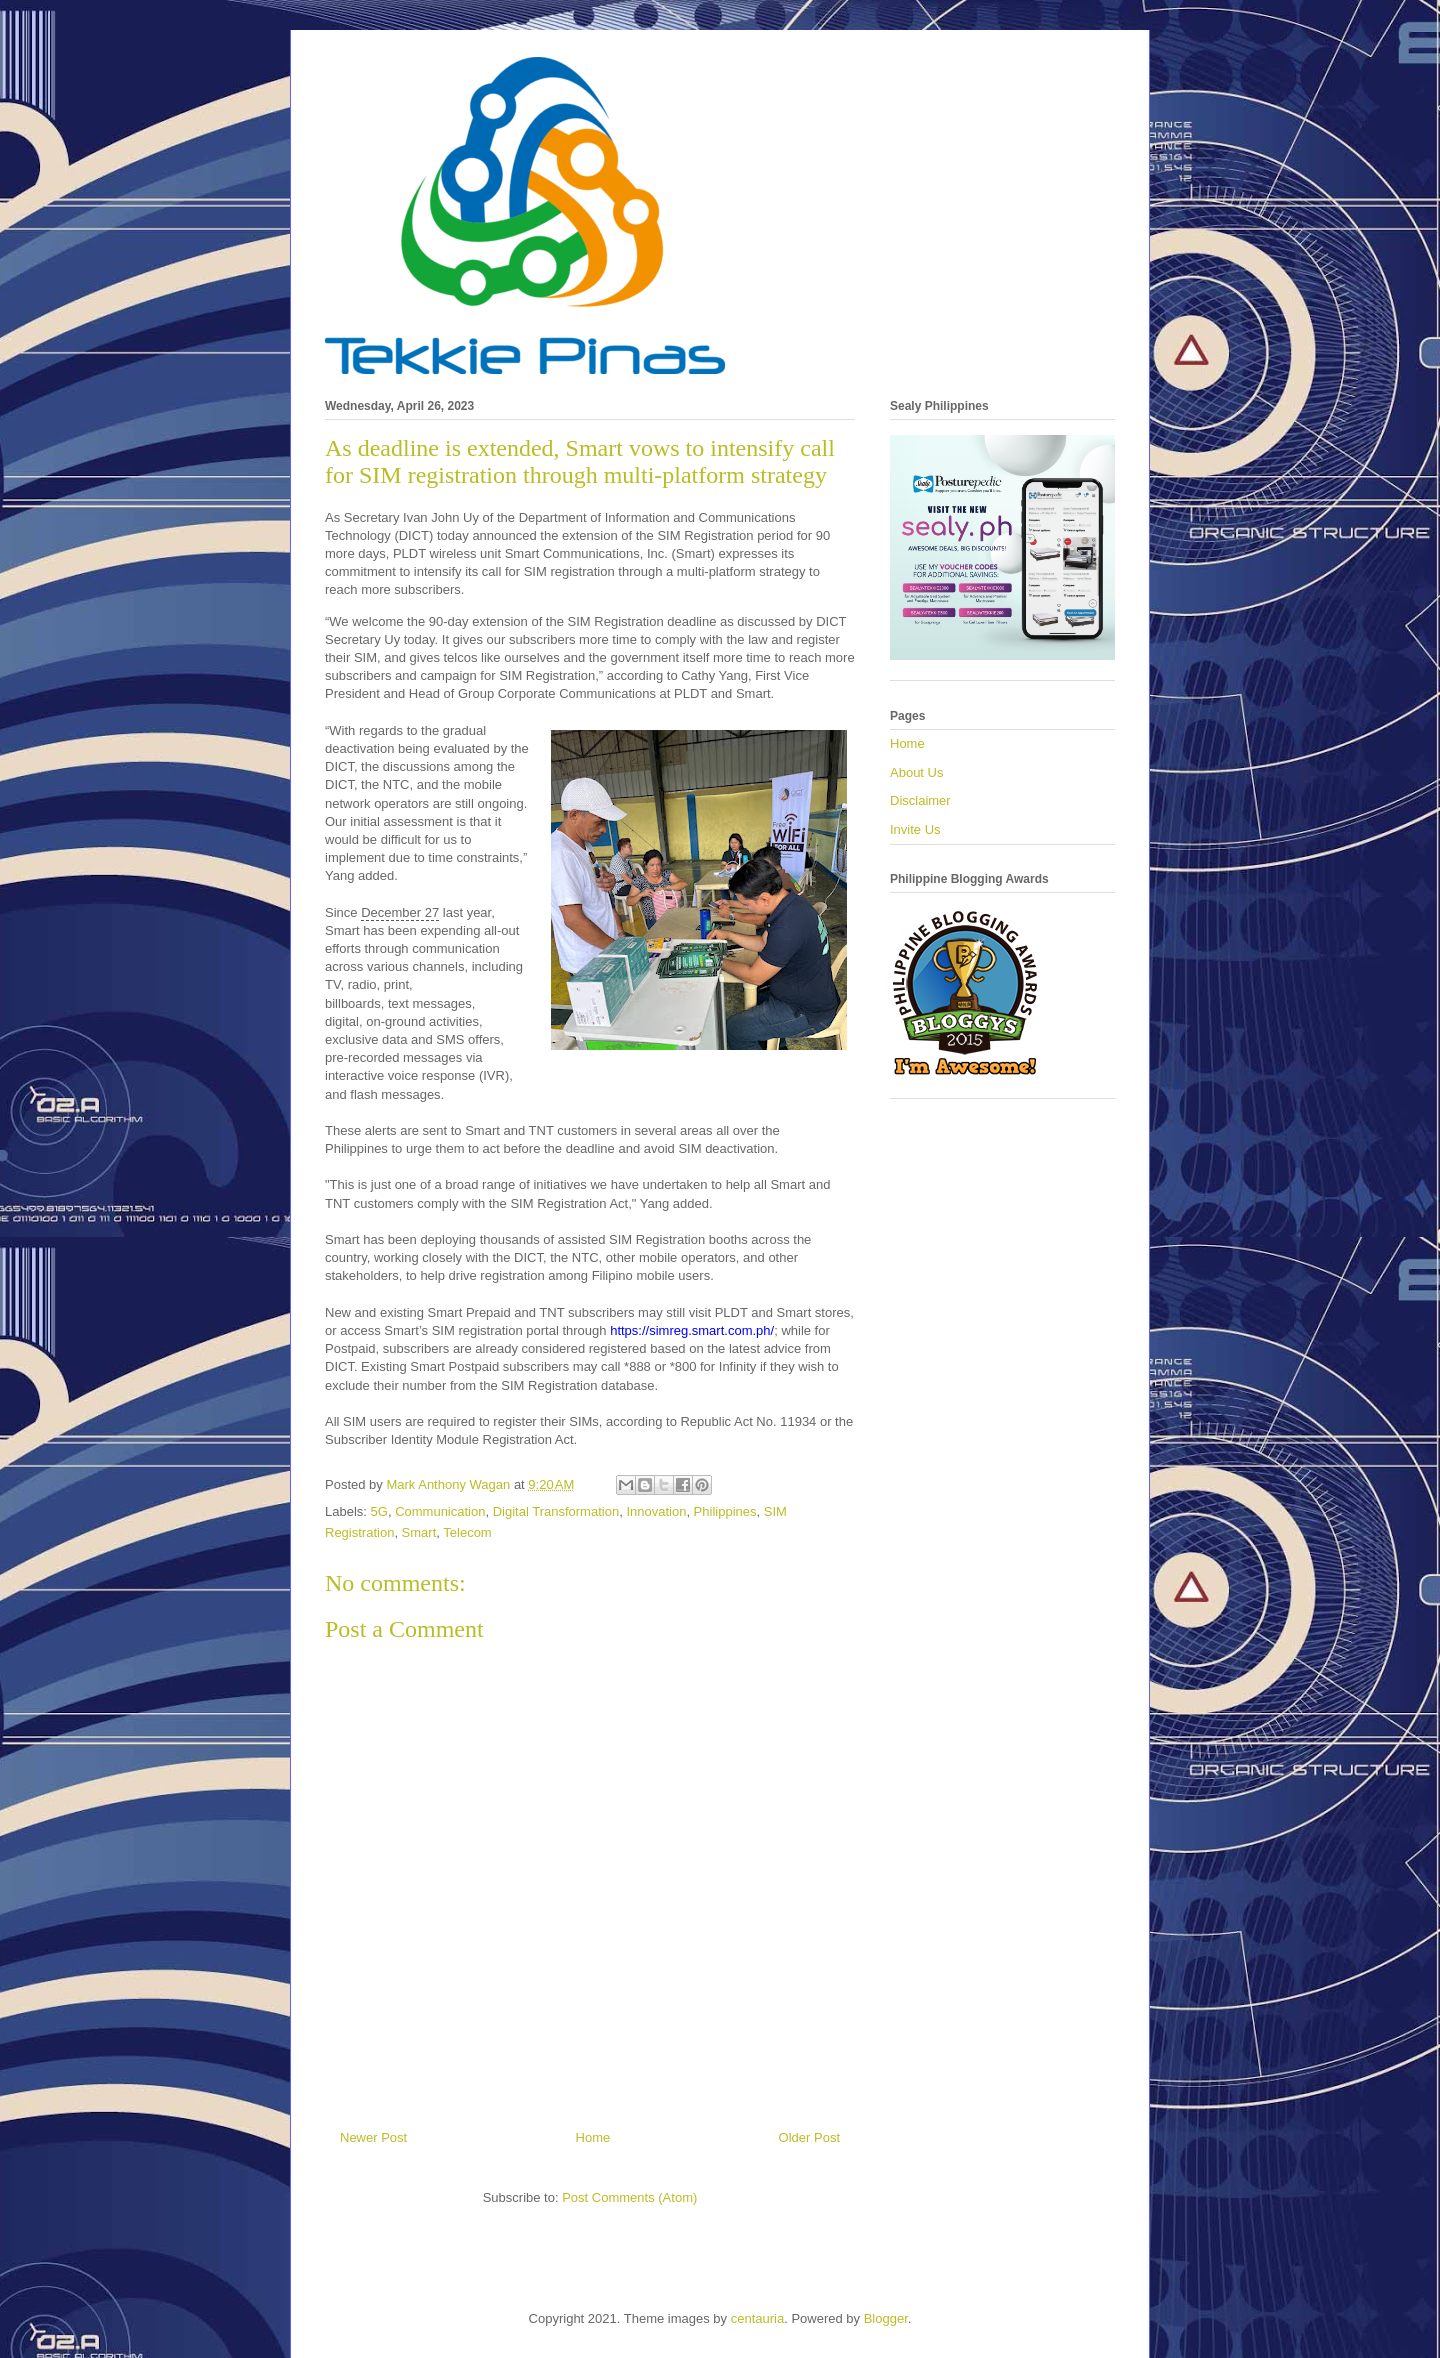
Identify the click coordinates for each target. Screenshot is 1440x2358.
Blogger (886, 2318)
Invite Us (915, 829)
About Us (916, 772)
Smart (419, 1532)
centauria (757, 2318)
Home (593, 2137)
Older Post (809, 2137)
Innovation (656, 1511)
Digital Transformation (556, 1511)
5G (379, 1511)
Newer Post (373, 2137)
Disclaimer (920, 800)
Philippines (725, 1511)
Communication (440, 1511)
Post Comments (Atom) (629, 2197)
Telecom (467, 1532)
